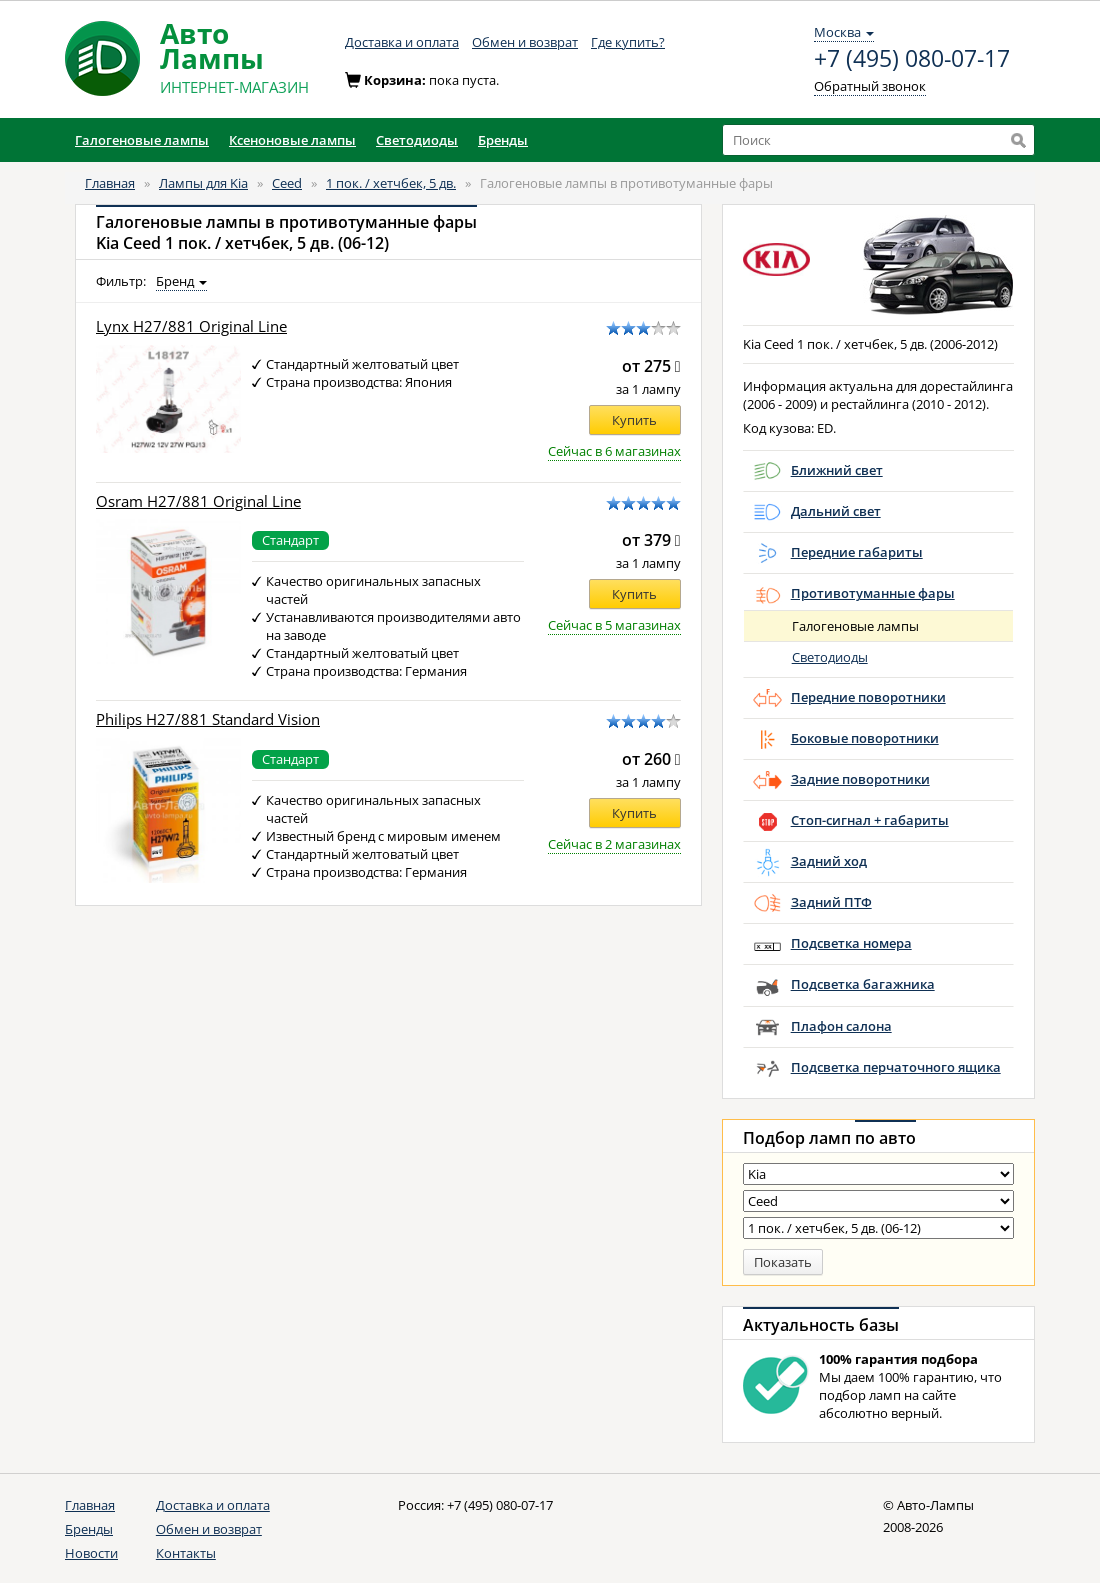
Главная (110, 183)
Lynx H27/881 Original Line (191, 326)
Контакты (186, 1553)
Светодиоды (830, 657)
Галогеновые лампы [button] (142, 140)
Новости (91, 1553)
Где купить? (628, 42)
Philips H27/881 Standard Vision (208, 719)
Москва (844, 32)
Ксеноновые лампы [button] (292, 140)
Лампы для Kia (203, 183)
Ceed (287, 183)
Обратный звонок (870, 86)
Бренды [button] (503, 140)
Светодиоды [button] (417, 140)
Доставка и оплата (402, 42)
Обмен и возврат (525, 42)
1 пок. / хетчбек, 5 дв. (391, 183)
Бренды (89, 1529)
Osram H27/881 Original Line (198, 501)
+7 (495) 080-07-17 (912, 59)
